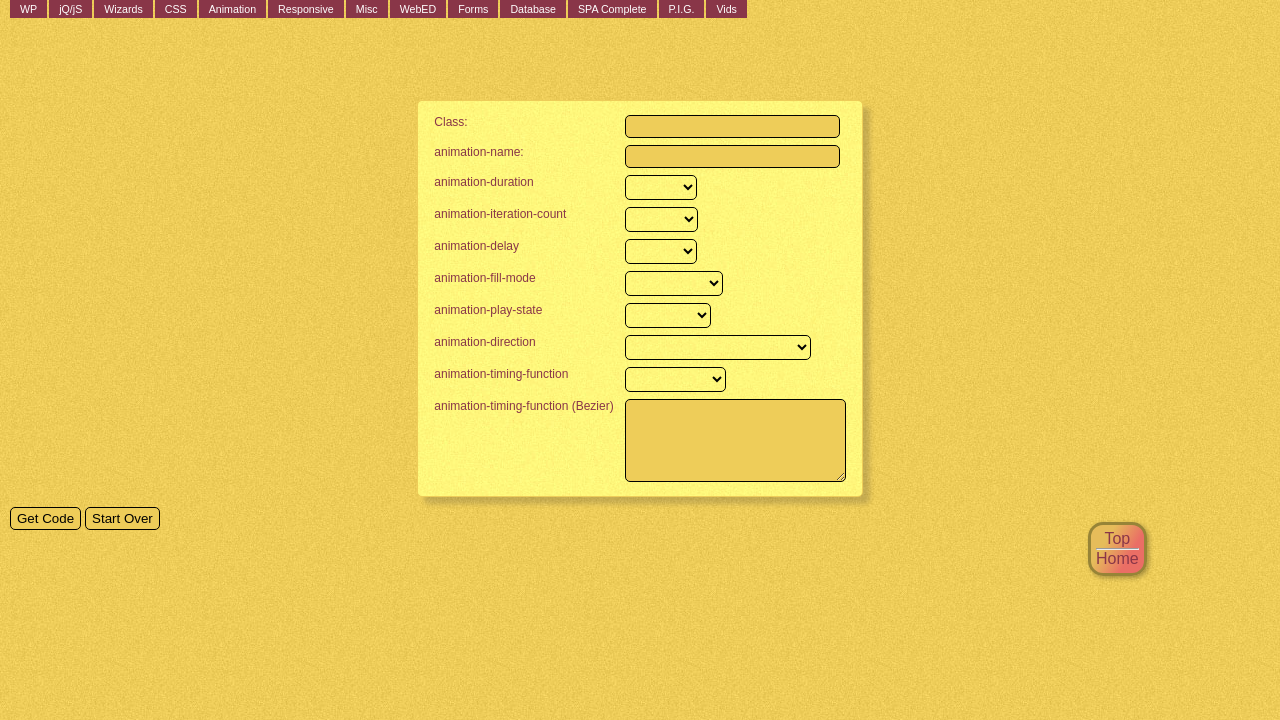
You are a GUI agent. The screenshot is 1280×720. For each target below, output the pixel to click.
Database (533, 9)
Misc (367, 9)
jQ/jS (70, 9)
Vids (726, 9)
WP (28, 9)
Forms (473, 9)
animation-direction (472, 342)
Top (1117, 538)
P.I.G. (682, 9)
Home (1117, 558)
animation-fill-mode (472, 278)
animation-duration (471, 182)
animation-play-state (476, 310)
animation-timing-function (489, 374)
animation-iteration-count (488, 214)
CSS (176, 9)
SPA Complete (612, 9)
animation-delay (464, 246)
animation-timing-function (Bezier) (511, 406)
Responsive (306, 9)
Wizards (123, 9)
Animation (232, 9)
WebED (418, 9)
